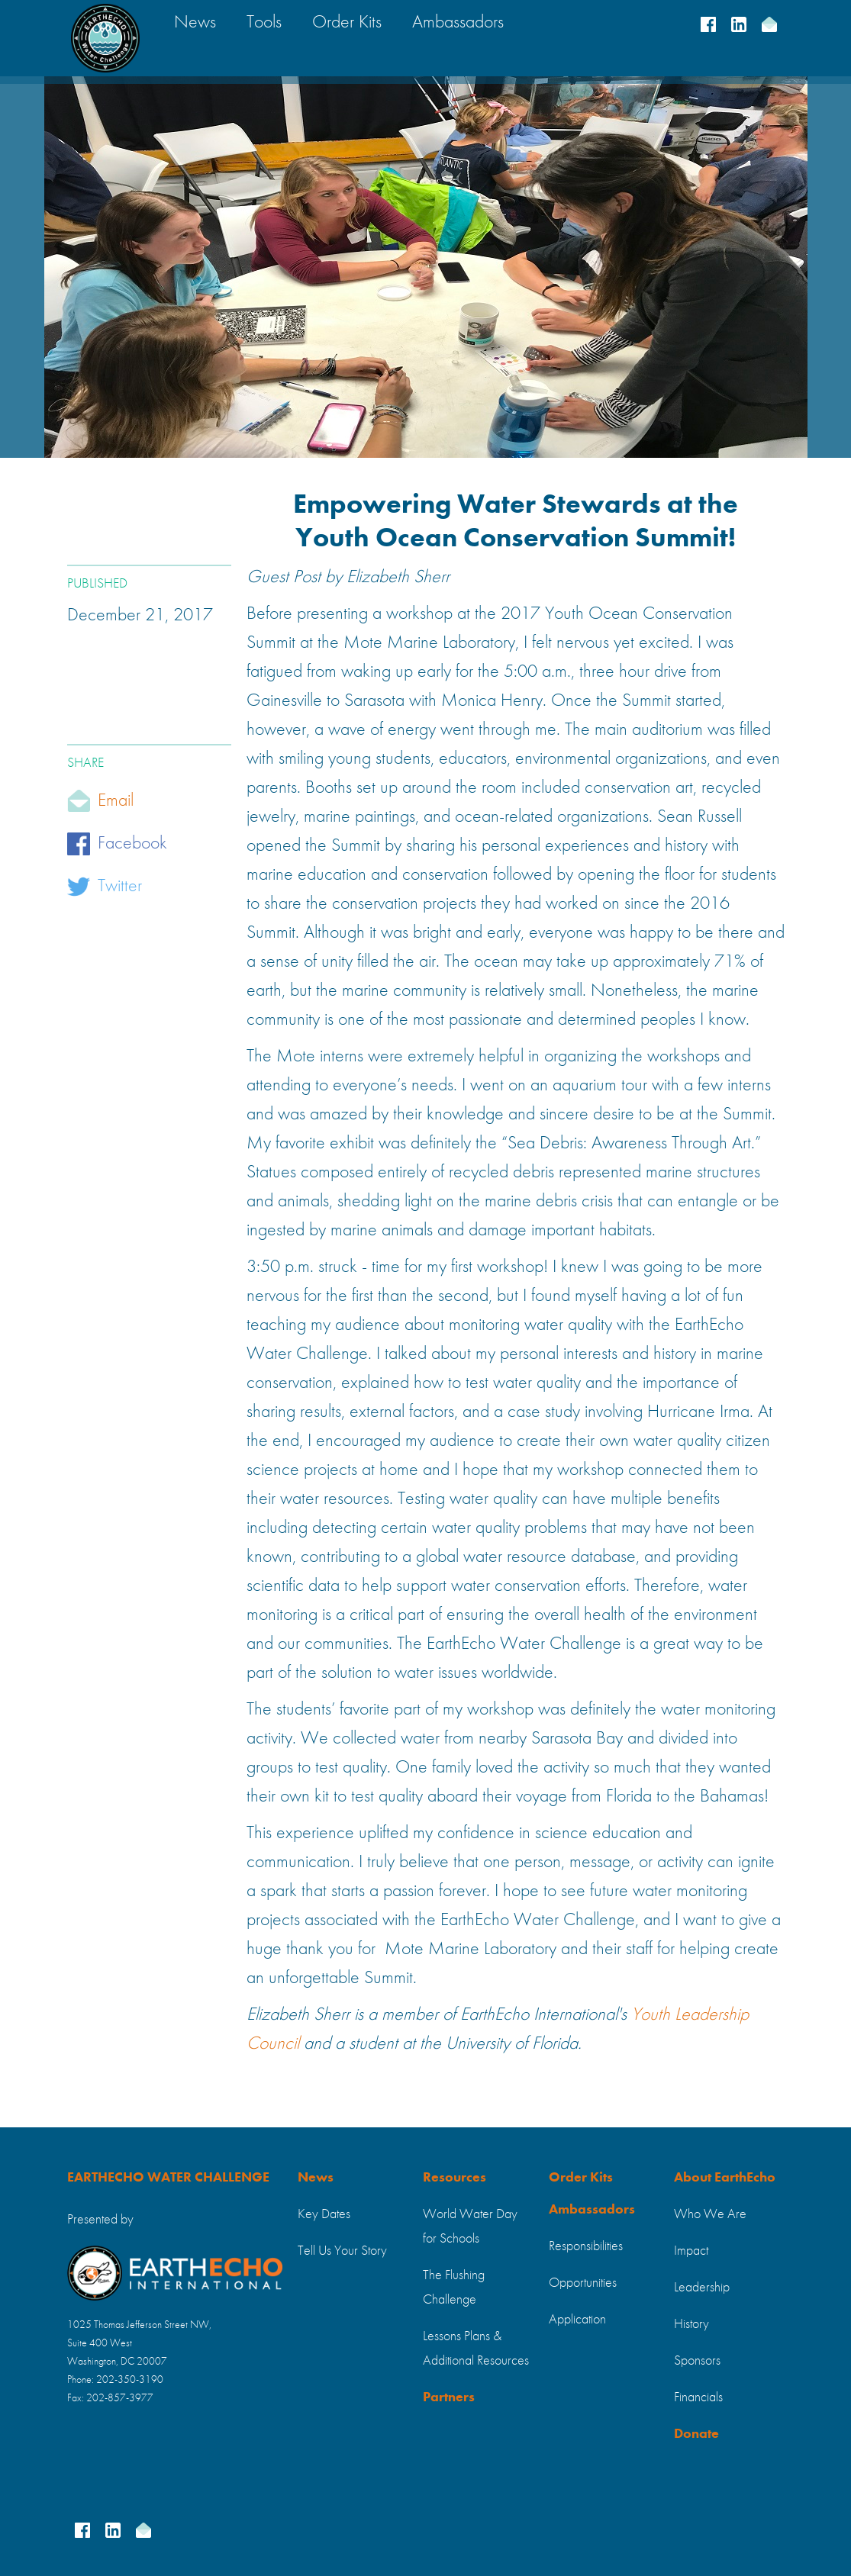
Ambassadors (592, 2210)
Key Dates (324, 2214)
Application (577, 2319)
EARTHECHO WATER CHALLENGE (168, 2178)
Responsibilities (586, 2246)
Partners (449, 2397)
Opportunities (583, 2283)
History (691, 2324)
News (316, 2178)
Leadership (702, 2287)
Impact (691, 2251)
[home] (105, 38)
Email (116, 801)
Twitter (120, 886)
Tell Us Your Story (342, 2251)
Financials (698, 2397)
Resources (454, 2178)
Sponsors (697, 2361)
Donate (696, 2434)
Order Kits (581, 2178)
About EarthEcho (724, 2178)
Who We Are (710, 2214)
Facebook (132, 844)
